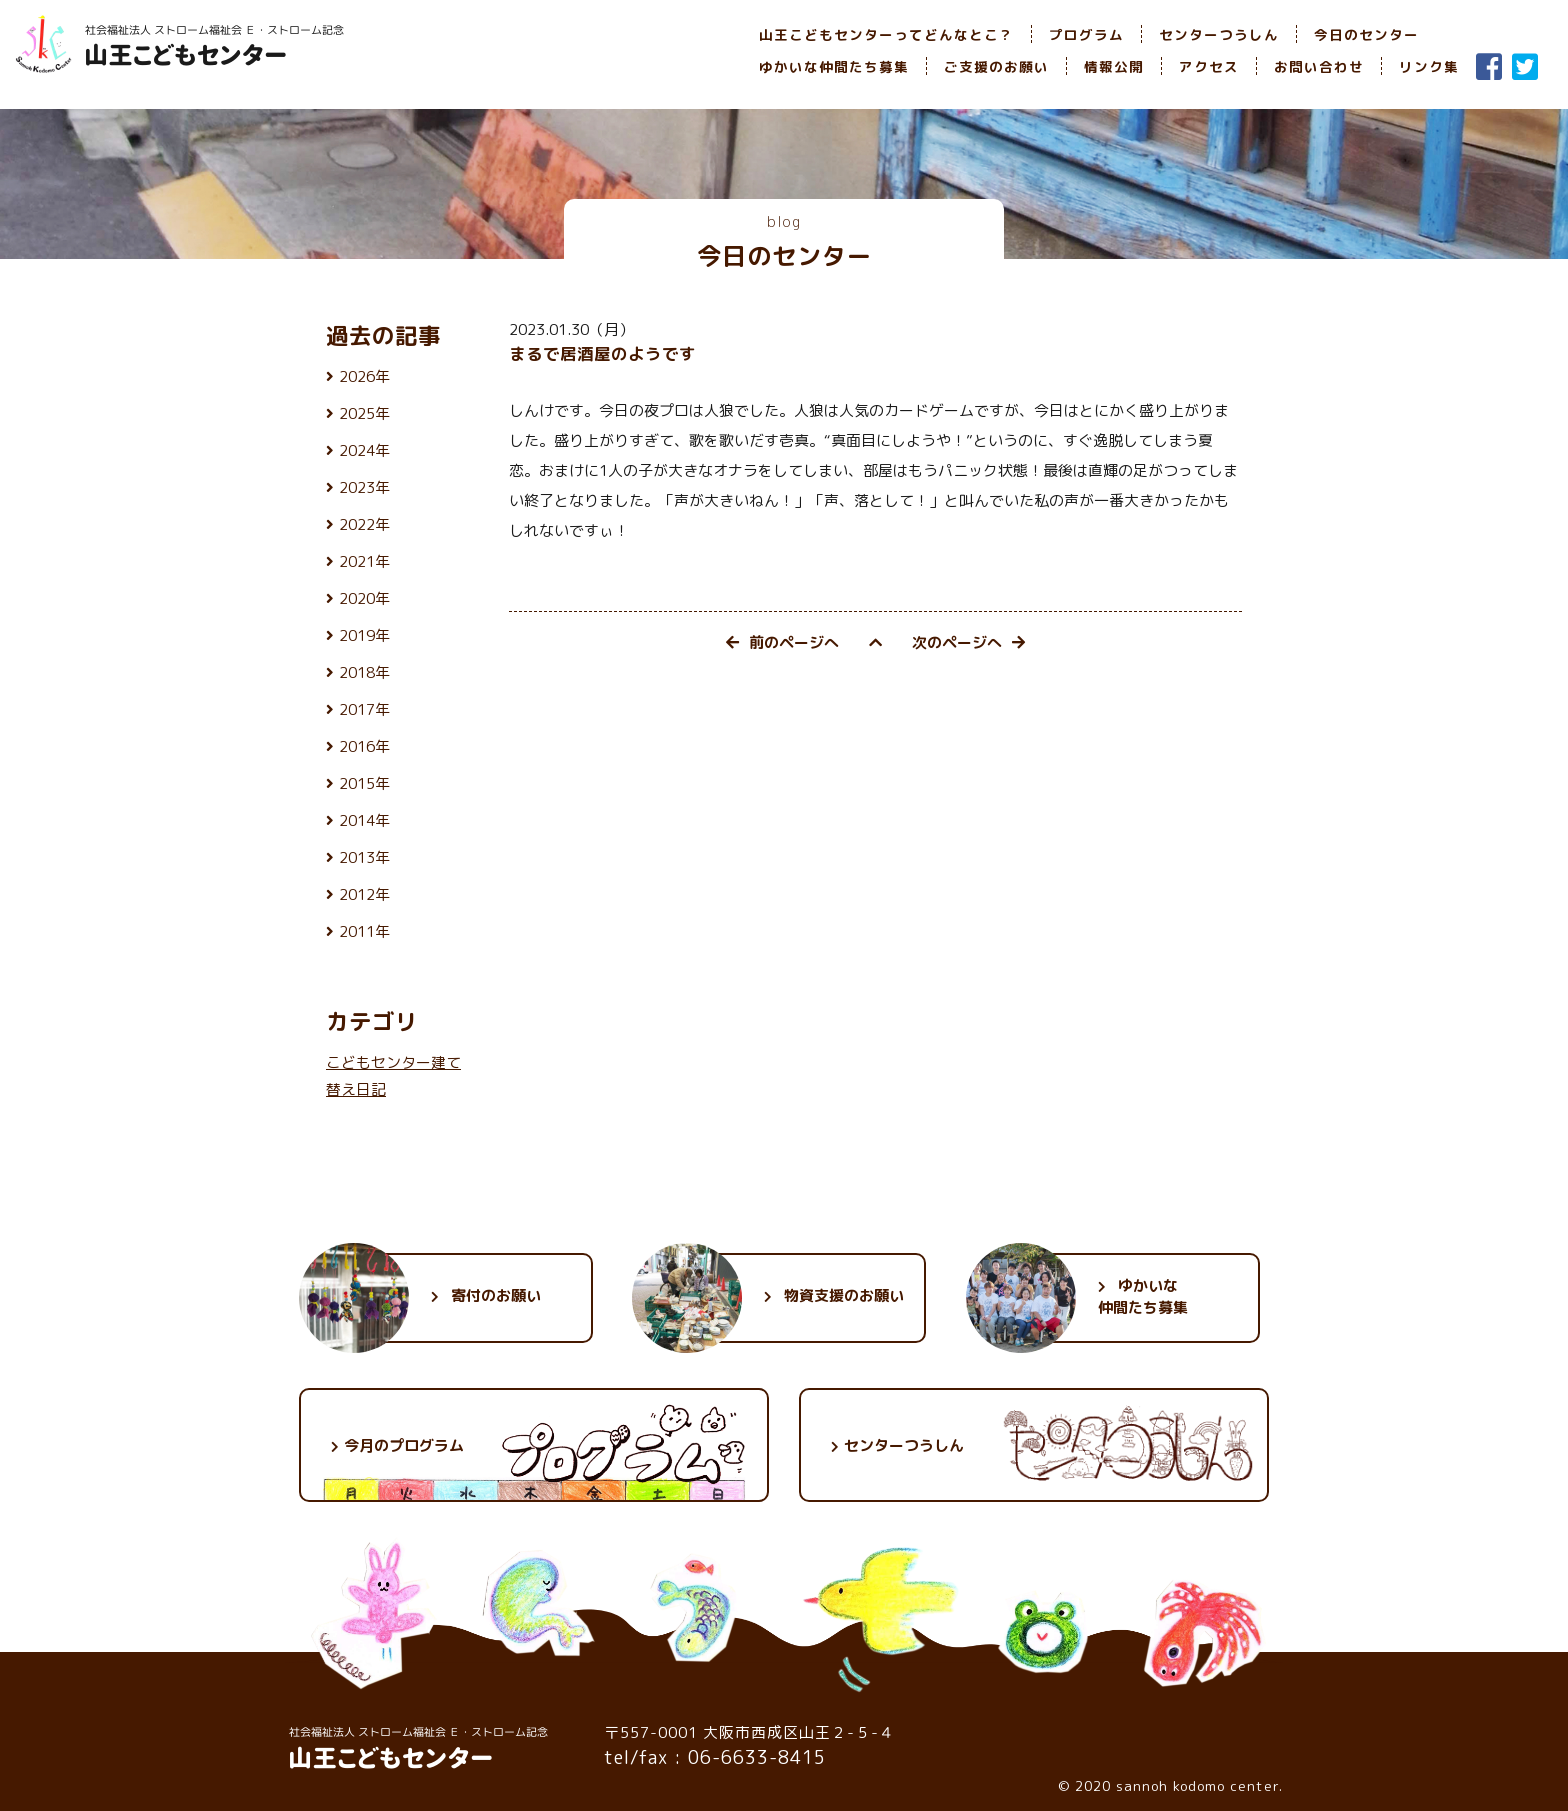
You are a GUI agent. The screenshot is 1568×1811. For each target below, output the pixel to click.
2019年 (364, 635)
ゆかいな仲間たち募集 (834, 66)
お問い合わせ (1319, 66)
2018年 (364, 672)
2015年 (364, 783)
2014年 (364, 820)
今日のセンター (1366, 34)
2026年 (364, 376)
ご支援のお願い (996, 66)
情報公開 (1114, 66)
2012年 (364, 894)
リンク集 (1429, 66)
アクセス (1209, 66)
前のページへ (782, 642)
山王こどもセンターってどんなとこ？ (886, 34)
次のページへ (968, 642)
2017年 (364, 709)
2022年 (364, 524)
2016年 (364, 746)
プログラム (1086, 34)
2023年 (364, 487)
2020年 (364, 598)
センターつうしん (1219, 34)
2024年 (364, 450)
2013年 (364, 857)
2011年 (364, 931)
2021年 (364, 561)
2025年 (364, 413)
